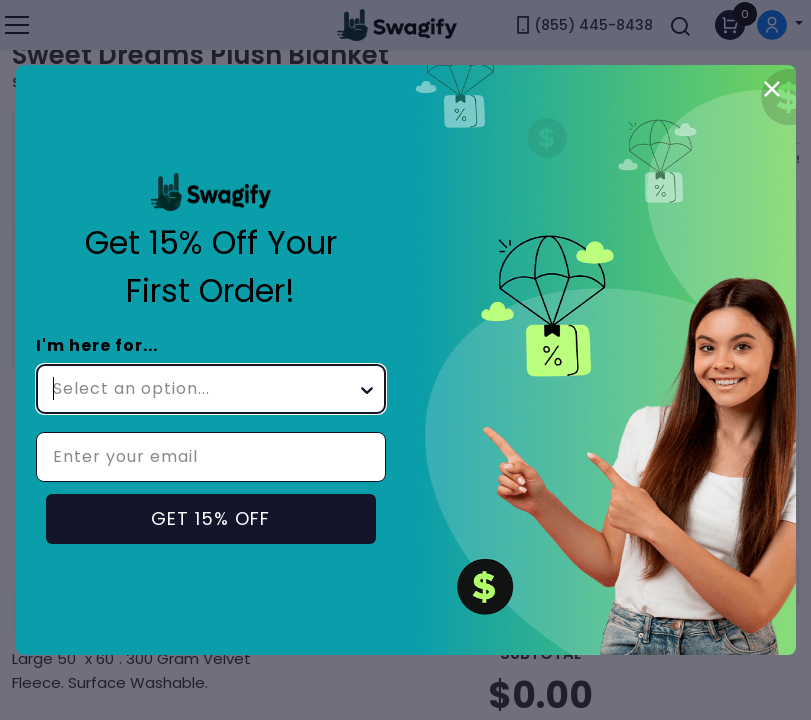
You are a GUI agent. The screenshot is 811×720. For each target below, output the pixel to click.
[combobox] (205, 389)
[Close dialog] (772, 89)
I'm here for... (97, 345)
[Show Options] (367, 389)
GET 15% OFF (210, 518)
